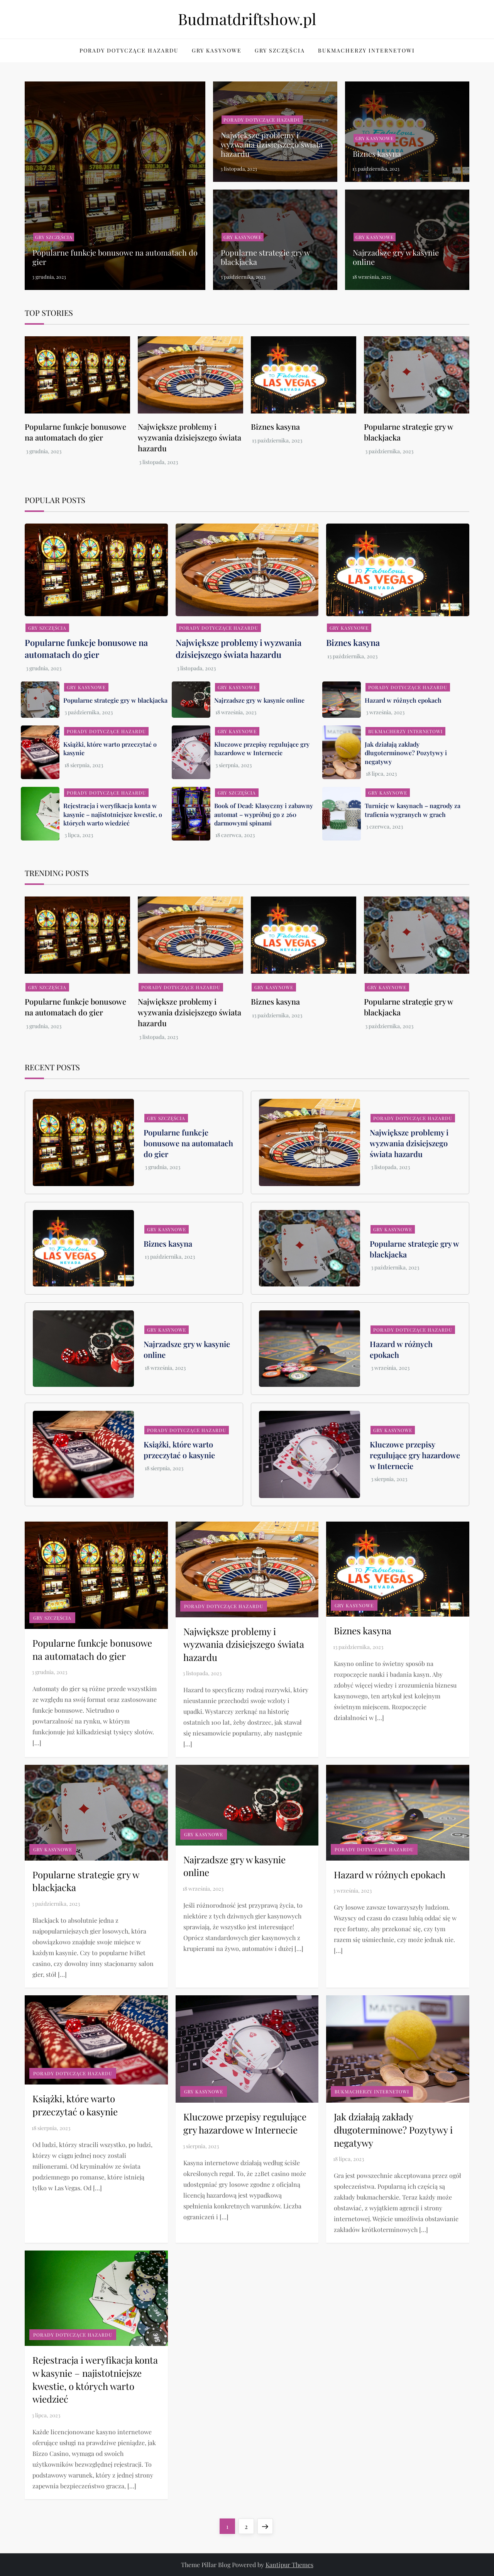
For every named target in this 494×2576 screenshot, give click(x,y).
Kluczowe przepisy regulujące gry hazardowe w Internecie (262, 748)
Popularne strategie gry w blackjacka (265, 257)
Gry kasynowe (217, 50)
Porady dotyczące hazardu (129, 50)
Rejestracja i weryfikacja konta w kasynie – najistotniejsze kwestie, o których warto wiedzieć (112, 814)
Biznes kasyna (377, 153)
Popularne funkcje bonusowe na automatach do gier (115, 257)
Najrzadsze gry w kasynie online (396, 257)
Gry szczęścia (280, 50)
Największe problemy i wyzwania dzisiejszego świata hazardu (272, 144)
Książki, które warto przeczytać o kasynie (179, 1449)
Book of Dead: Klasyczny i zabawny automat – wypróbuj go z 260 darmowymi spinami (263, 814)
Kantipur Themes (289, 2565)
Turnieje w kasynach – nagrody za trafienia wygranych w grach (412, 810)
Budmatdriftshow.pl (247, 18)
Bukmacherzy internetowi (366, 50)
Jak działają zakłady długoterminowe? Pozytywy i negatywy (406, 753)
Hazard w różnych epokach (403, 700)
